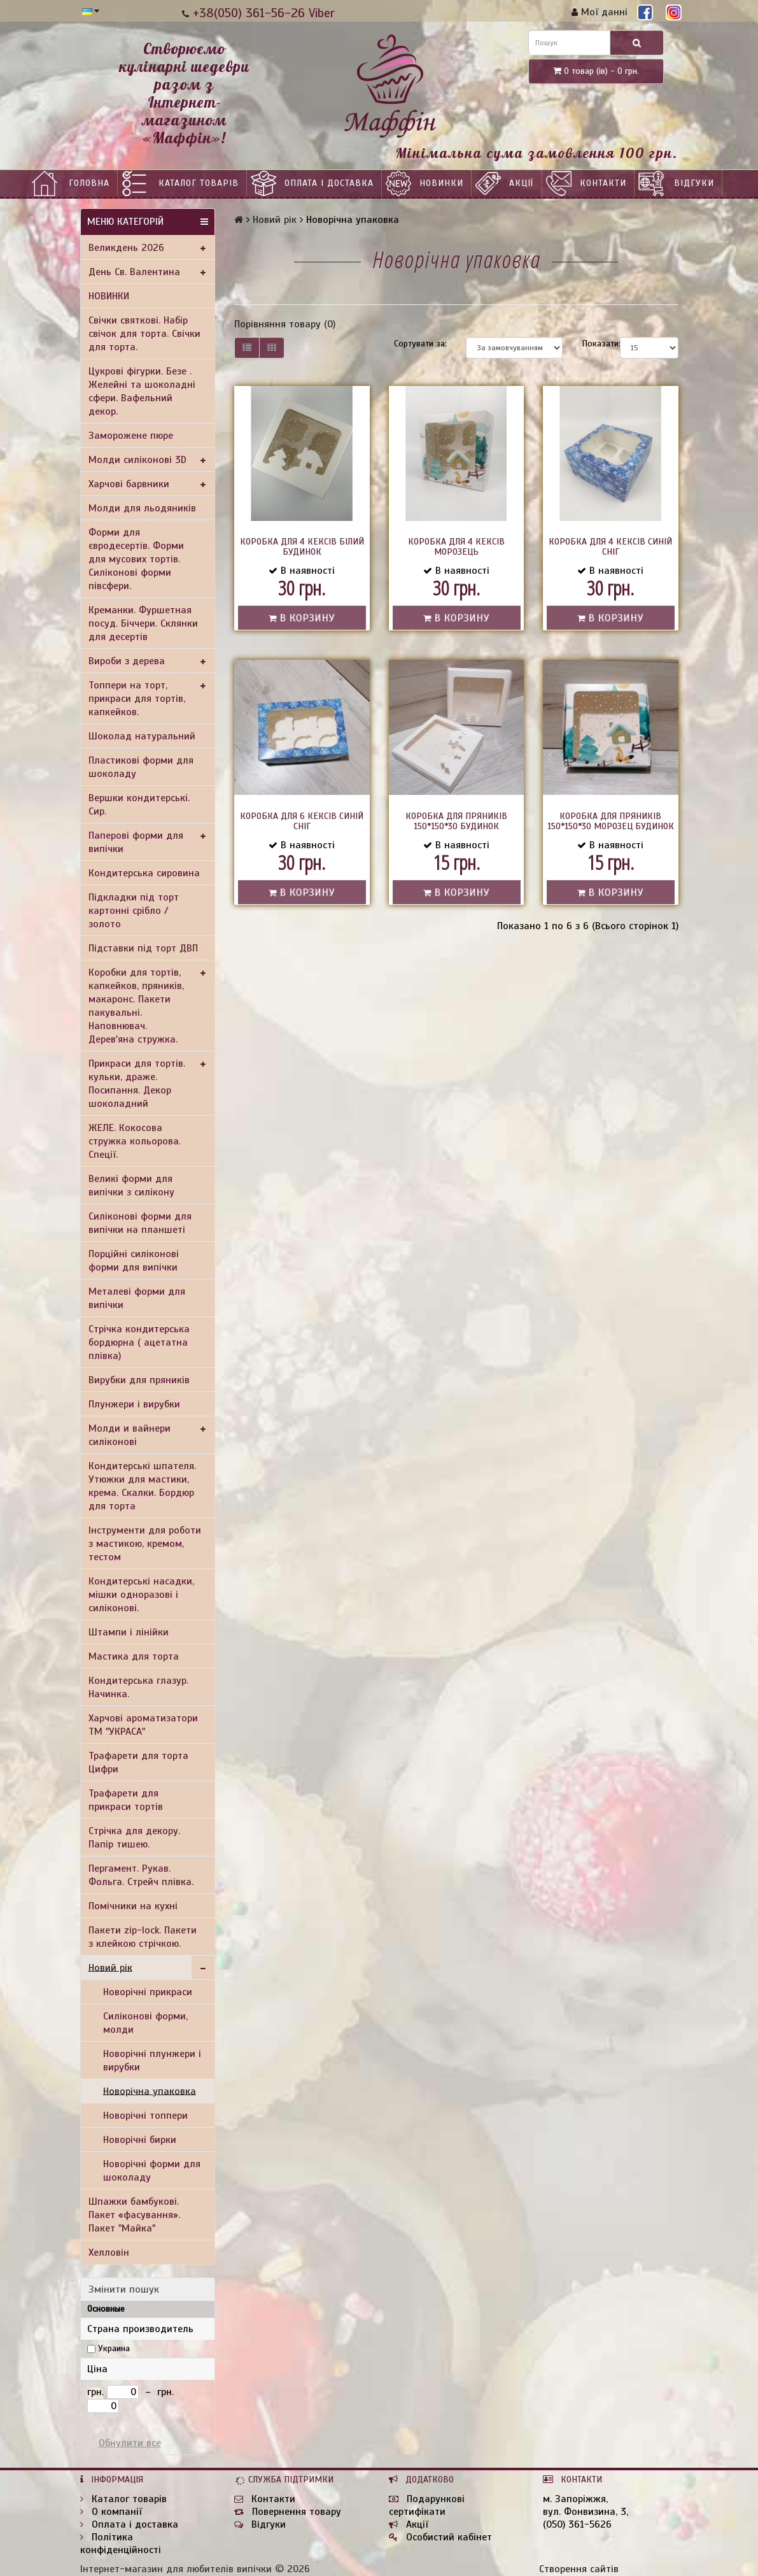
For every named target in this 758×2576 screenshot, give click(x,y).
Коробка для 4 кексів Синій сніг (610, 546)
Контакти (603, 183)
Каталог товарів (198, 183)
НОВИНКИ (441, 183)
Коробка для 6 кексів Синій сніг (301, 821)
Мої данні (600, 12)
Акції (521, 183)
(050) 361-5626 (577, 2524)
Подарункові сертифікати (427, 2505)
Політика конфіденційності (120, 2543)
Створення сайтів (579, 2569)
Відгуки (694, 183)
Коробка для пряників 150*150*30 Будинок (456, 821)
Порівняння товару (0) (284, 324)
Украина (114, 2348)
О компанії (111, 2511)
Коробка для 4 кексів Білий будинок (302, 546)
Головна (89, 183)
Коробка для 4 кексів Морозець (456, 546)
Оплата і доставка (329, 183)
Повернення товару (287, 2511)
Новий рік (275, 219)
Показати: (591, 343)
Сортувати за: (420, 343)
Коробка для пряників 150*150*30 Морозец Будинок (610, 821)
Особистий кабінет (440, 2537)
